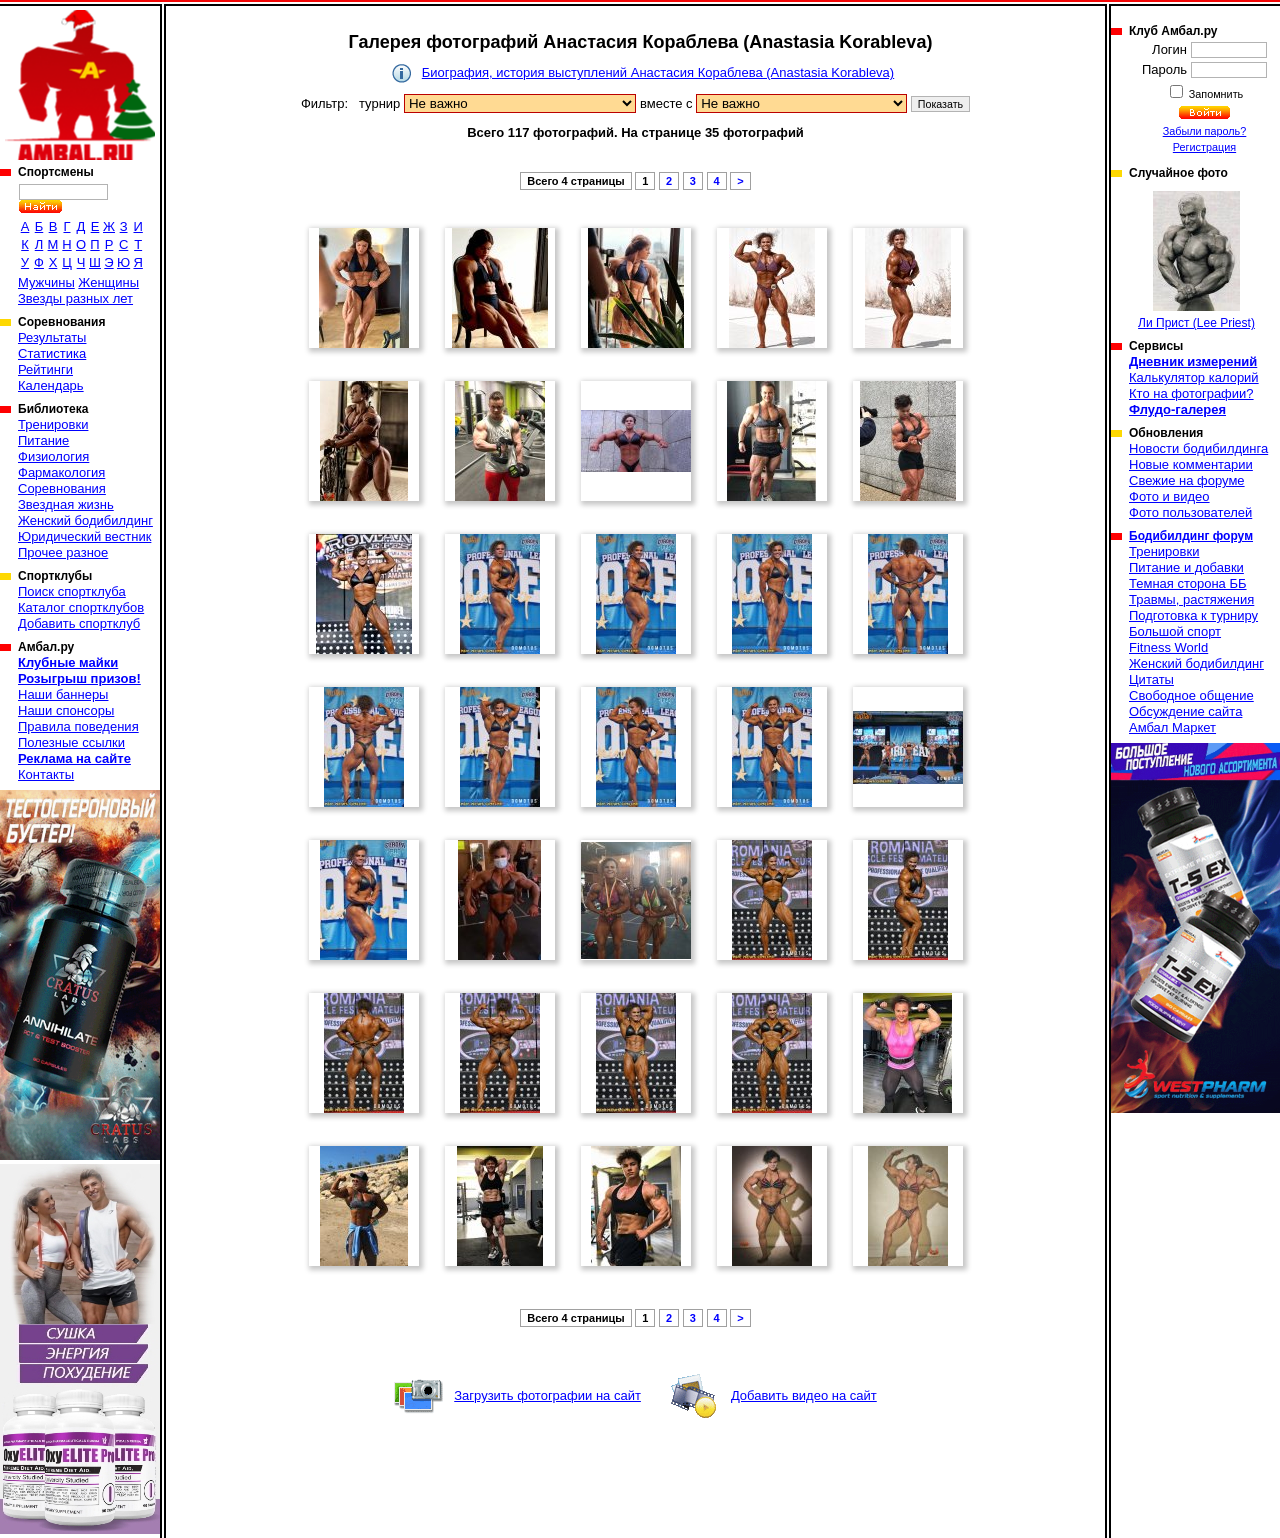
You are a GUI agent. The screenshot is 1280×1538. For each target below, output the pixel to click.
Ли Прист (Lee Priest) (1196, 260)
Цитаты (1151, 679)
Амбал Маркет (1172, 727)
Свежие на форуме (1187, 480)
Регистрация (1204, 147)
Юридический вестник (84, 536)
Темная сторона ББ (1188, 583)
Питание (43, 440)
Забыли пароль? (1205, 131)
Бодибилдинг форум (1191, 536)
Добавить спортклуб (79, 623)
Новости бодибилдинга (1198, 448)
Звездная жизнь (66, 504)
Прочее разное (63, 552)
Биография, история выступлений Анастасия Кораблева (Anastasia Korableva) (658, 72)
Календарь (51, 385)
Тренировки (53, 424)
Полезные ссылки (71, 742)
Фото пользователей (1190, 512)
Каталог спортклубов (81, 607)
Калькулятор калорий (1194, 377)
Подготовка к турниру (1193, 615)
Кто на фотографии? (1191, 393)
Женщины (108, 282)
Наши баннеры (63, 694)
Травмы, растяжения (1191, 599)
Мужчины (46, 282)
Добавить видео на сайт (804, 1395)
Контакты (46, 774)
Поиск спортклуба (72, 591)
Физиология (53, 456)
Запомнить (1215, 94)
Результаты (52, 337)
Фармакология (61, 472)
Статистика (52, 353)
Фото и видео (1169, 496)
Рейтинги (45, 369)
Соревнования (62, 488)
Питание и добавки (1186, 567)
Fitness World (1168, 647)
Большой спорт (1175, 631)
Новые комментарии (1191, 464)
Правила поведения (78, 726)
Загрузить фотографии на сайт (547, 1395)
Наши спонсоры (66, 710)
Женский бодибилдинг (85, 520)
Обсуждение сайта (1185, 711)
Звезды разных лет (75, 298)
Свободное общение (1191, 695)
